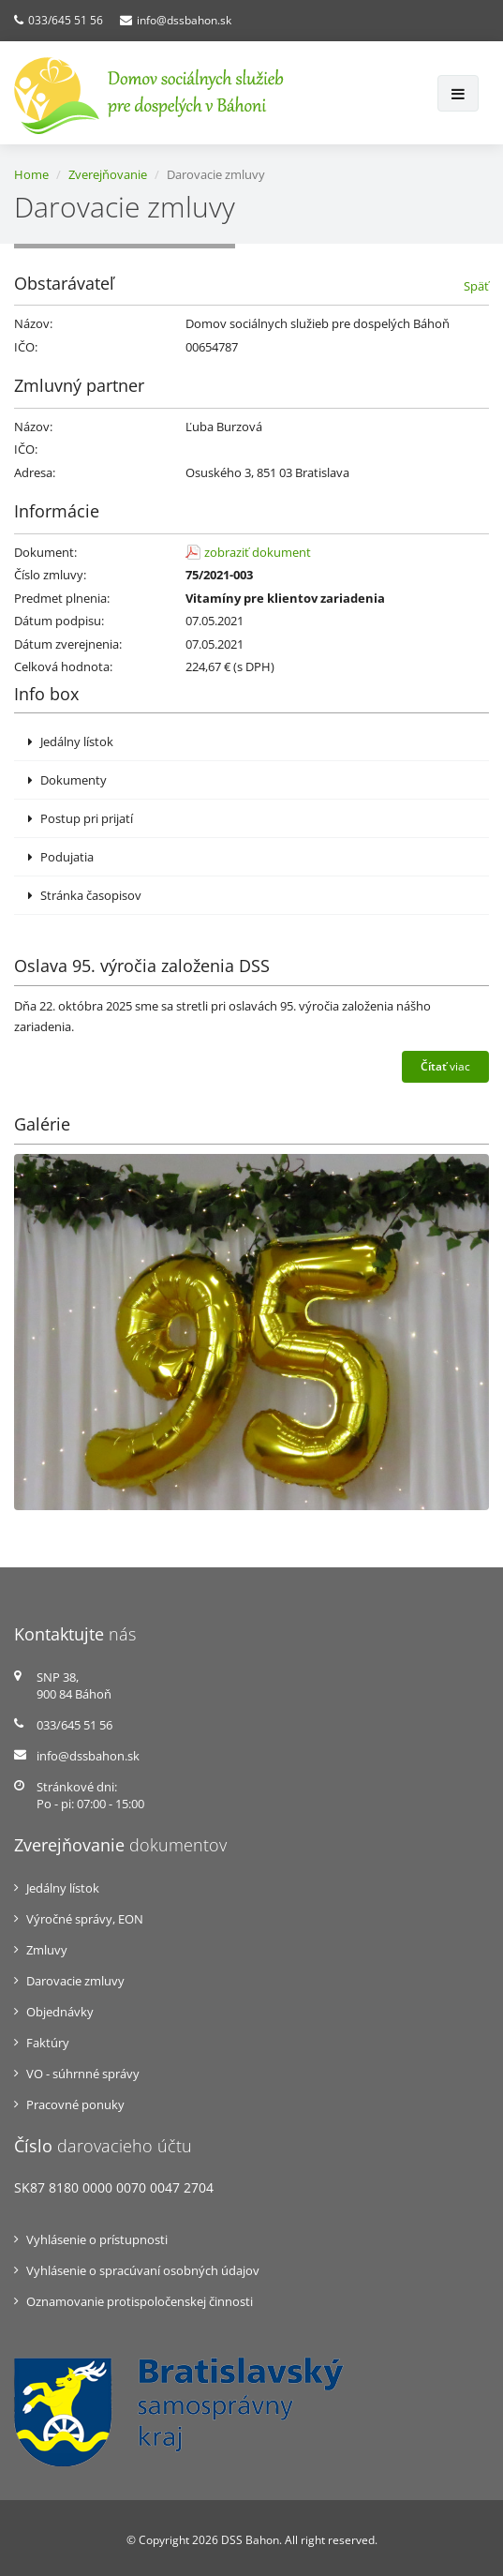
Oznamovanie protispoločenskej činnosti (139, 2301)
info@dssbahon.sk (184, 20)
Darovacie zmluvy (75, 1980)
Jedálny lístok (70, 741)
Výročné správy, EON (84, 1918)
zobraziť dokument (257, 552)
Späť (476, 285)
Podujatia (61, 856)
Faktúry (47, 2042)
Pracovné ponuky (75, 2104)
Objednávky (60, 2011)
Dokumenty (67, 779)
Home (31, 174)
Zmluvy (46, 1949)
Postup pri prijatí (80, 818)
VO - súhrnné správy (83, 2073)
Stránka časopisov (84, 895)
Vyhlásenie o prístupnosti (97, 2239)
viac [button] (445, 1066)
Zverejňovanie (107, 174)
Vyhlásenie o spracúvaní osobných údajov (142, 2270)
